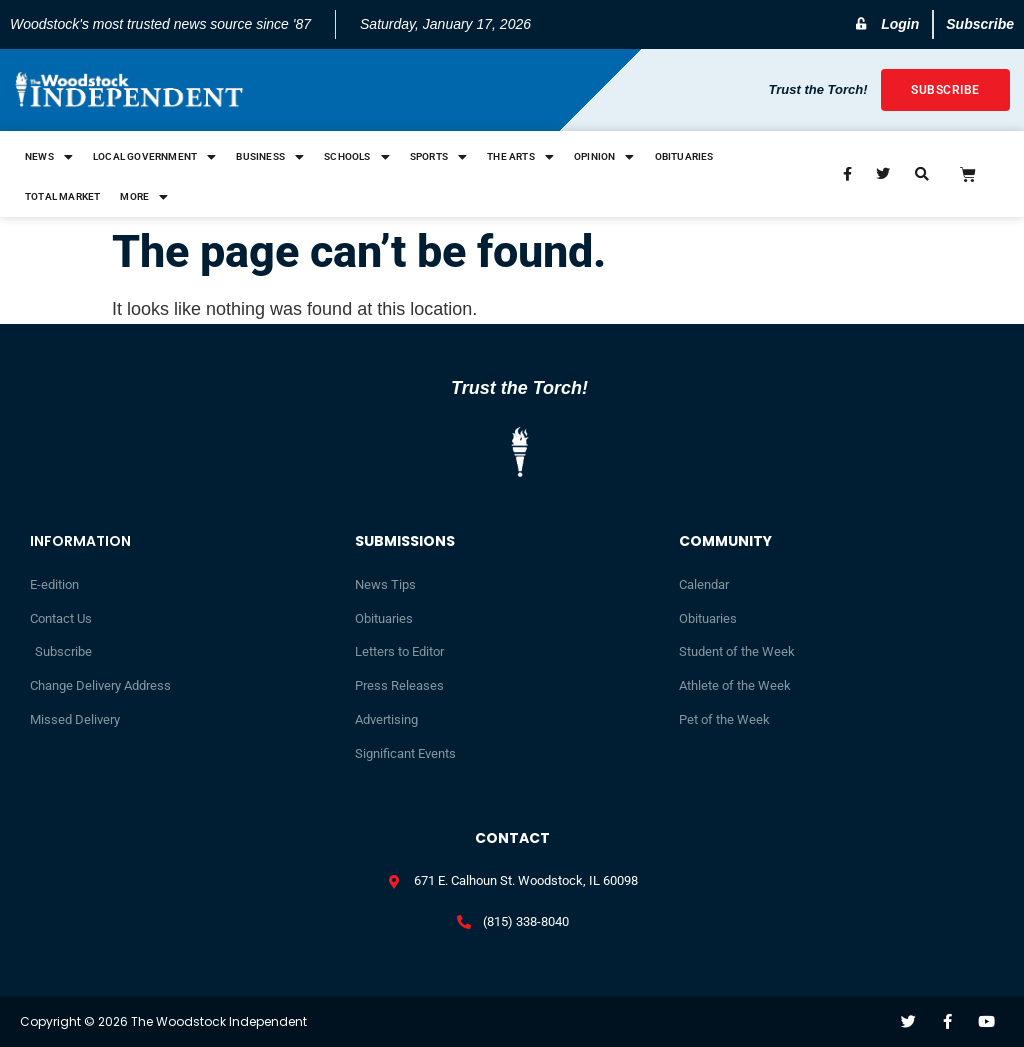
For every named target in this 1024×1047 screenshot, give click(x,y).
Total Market (62, 196)
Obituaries (684, 156)
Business (270, 157)
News (49, 157)
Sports (438, 157)
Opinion (604, 157)
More (144, 197)
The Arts (520, 157)
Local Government (154, 157)
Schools (357, 157)
